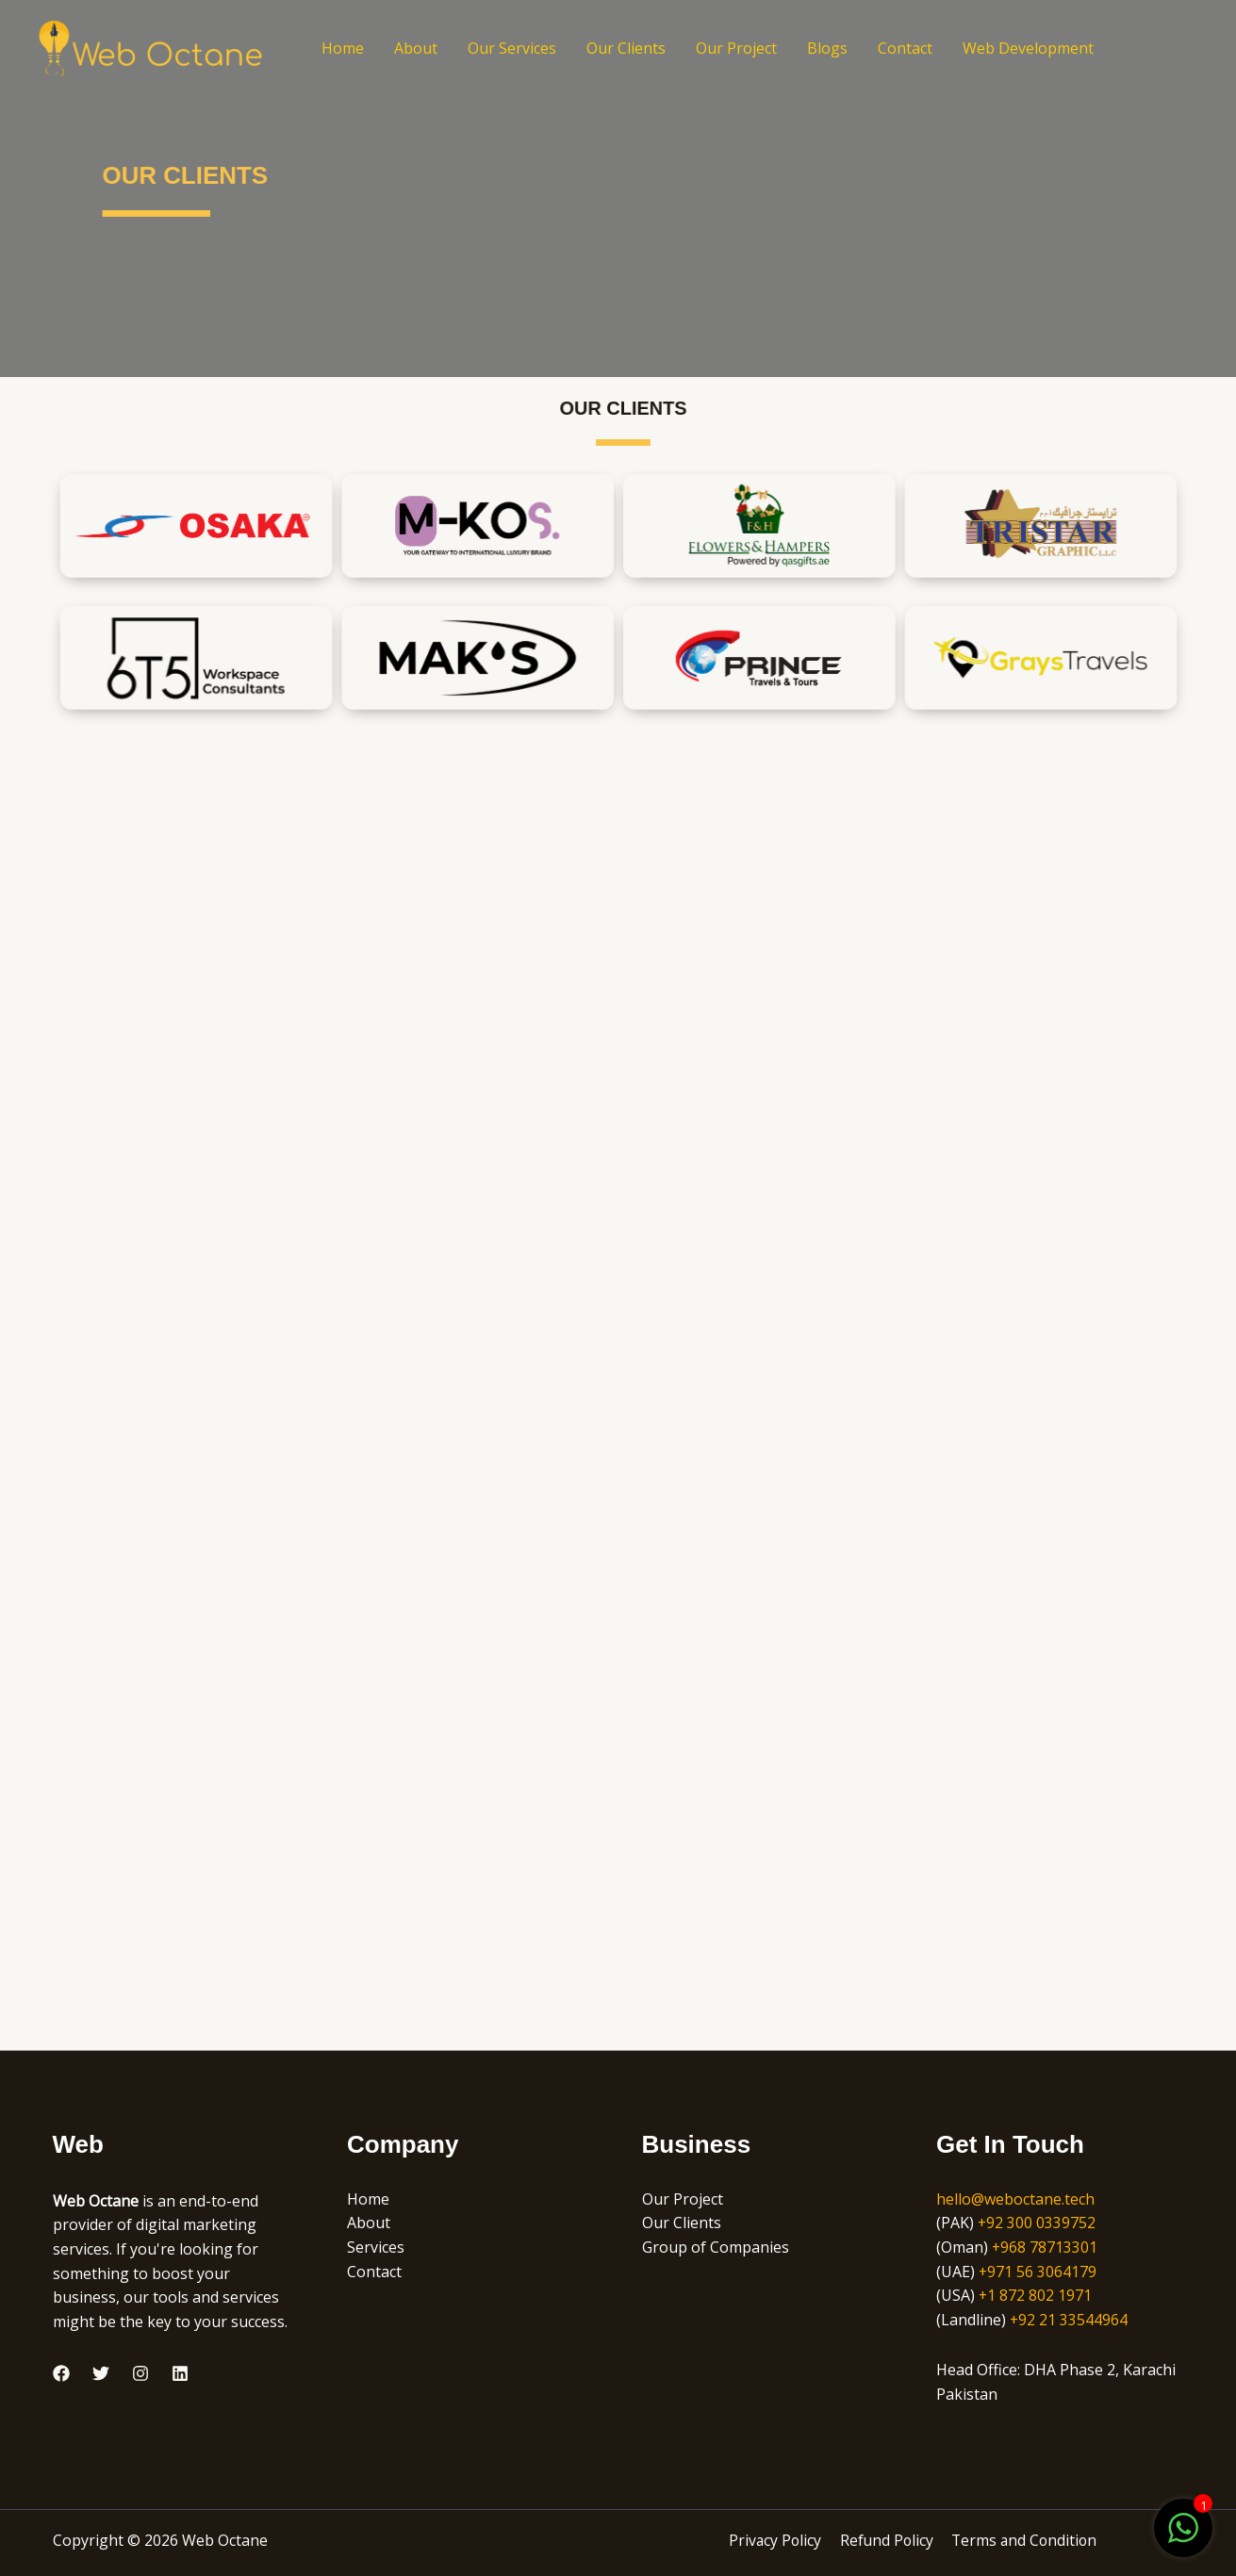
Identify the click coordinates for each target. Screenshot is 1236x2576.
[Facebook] (61, 2373)
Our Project (736, 48)
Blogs (827, 48)
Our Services (512, 48)
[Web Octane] (151, 46)
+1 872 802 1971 (1036, 2295)
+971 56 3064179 (1038, 2271)
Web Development (1028, 48)
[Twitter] (100, 2373)
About (415, 48)
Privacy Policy (776, 2540)
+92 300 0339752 (1037, 2222)
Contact (905, 48)
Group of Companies (715, 2247)
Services (375, 2247)
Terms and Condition (1022, 2540)
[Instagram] (140, 2373)
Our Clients (626, 48)
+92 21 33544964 (1069, 2319)
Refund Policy (885, 2540)
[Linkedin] (180, 2373)
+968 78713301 (1045, 2247)
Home (342, 48)
